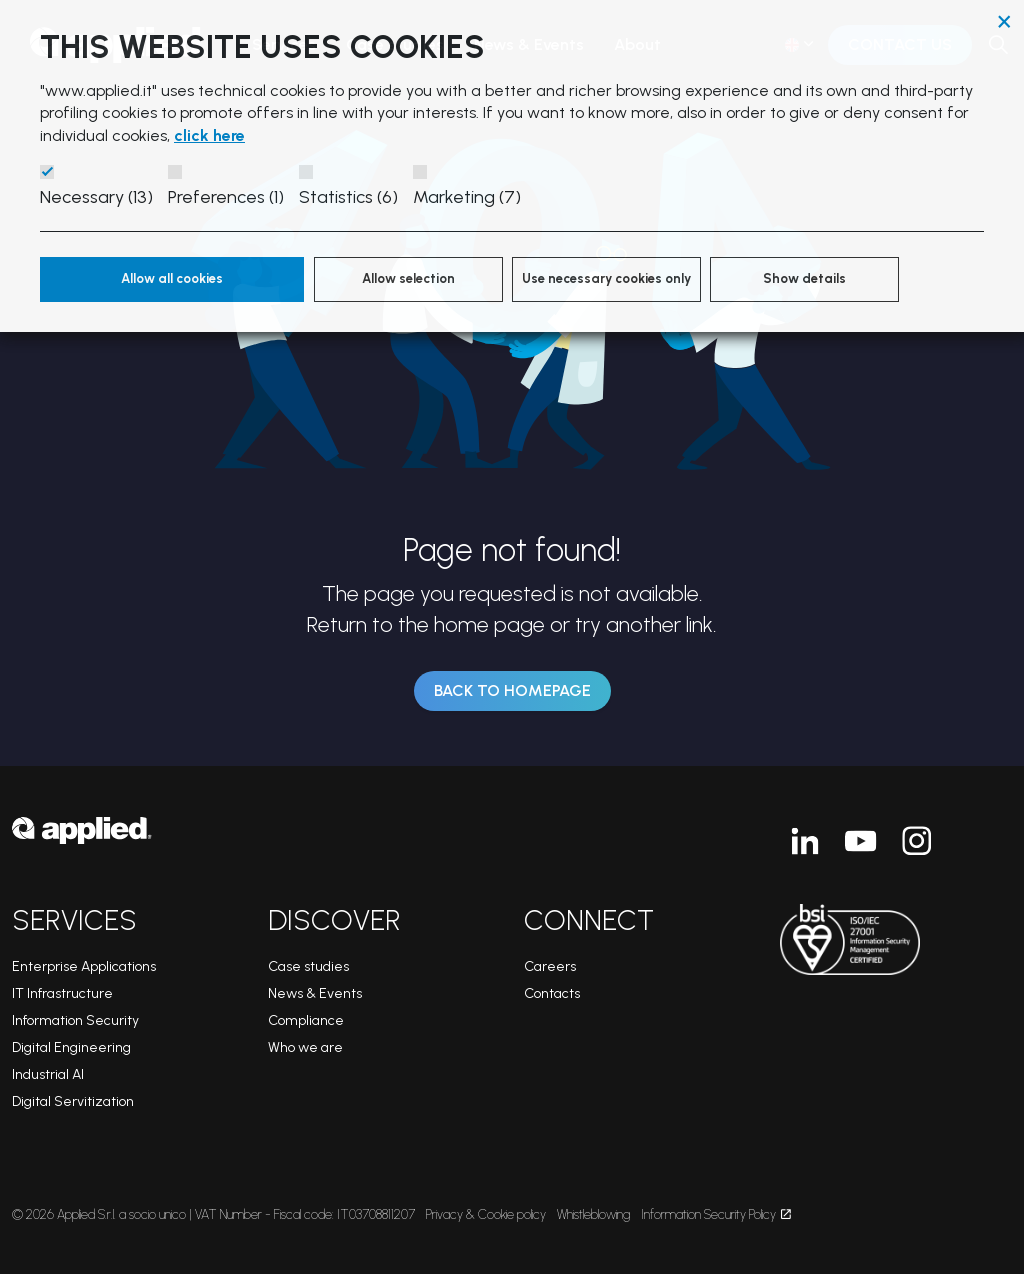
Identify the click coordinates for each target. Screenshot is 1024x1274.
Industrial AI (48, 1074)
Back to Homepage (512, 691)
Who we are (305, 1047)
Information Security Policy (716, 1214)
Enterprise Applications (84, 966)
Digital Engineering (71, 1047)
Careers (550, 966)
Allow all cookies (172, 278)
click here (209, 135)
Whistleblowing (593, 1214)
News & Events (315, 993)
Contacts (552, 993)
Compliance (306, 1020)
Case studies (308, 966)
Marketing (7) (467, 197)
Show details (804, 278)
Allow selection (408, 278)
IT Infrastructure (62, 993)
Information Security (75, 1020)
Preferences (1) (226, 197)
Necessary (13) (96, 197)
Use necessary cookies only (606, 278)
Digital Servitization (73, 1101)
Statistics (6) (348, 197)
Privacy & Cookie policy (486, 1214)
